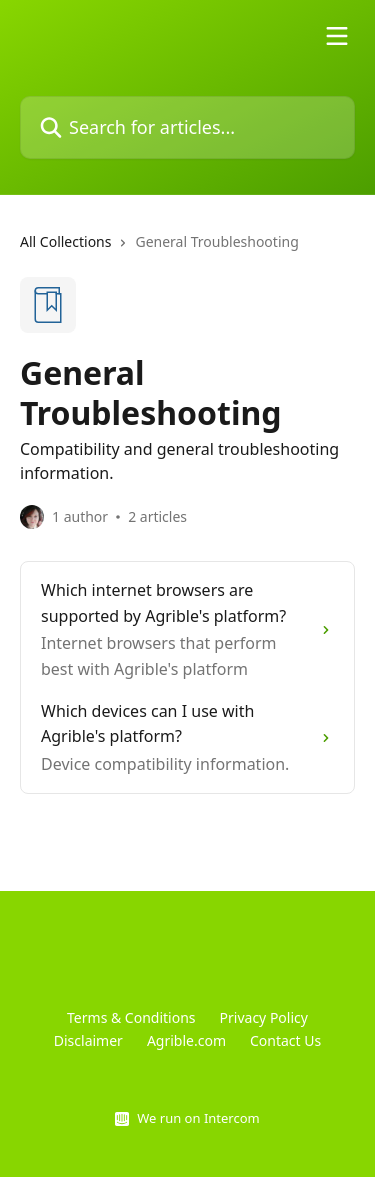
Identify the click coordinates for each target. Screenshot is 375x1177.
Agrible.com (186, 1040)
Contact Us (285, 1040)
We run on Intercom (198, 1118)
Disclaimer (88, 1040)
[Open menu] (337, 36)
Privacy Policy (264, 1017)
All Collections (65, 241)
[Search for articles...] (187, 127)
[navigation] (187, 250)
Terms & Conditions (131, 1017)
